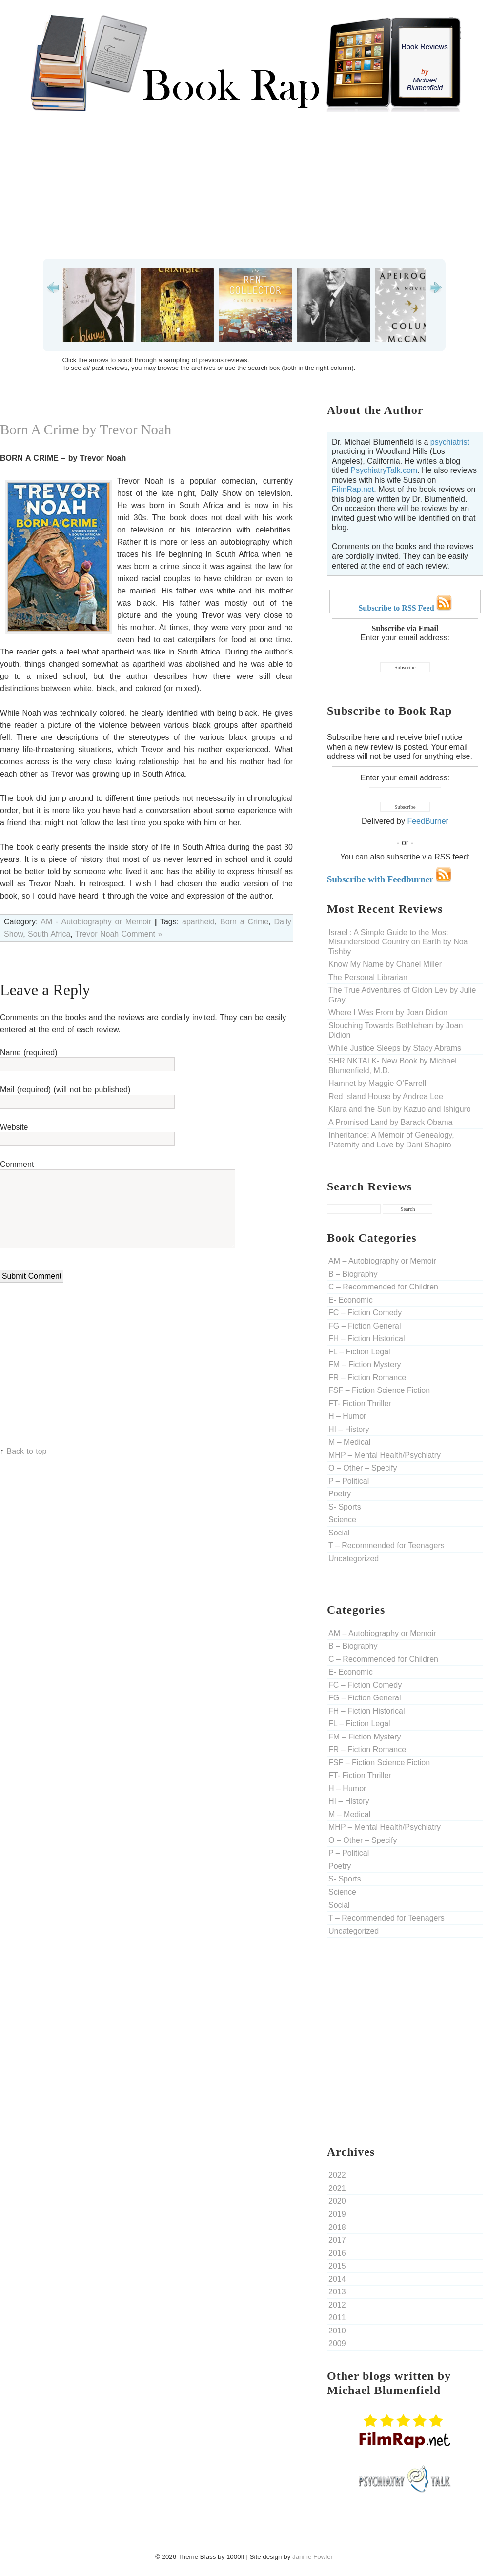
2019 (337, 2214)
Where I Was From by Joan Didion (387, 1012)
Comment (17, 1164)
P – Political (348, 1481)
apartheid (198, 922)
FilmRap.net (353, 489)
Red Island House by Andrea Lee (385, 1096)
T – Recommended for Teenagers (386, 1545)
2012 (337, 2305)
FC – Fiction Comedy (365, 1312)
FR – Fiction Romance (367, 1377)
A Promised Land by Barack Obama (390, 1122)
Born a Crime (244, 922)
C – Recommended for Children (383, 1287)
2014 (337, 2279)
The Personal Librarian (367, 977)
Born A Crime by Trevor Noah (85, 429)
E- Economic (350, 1300)
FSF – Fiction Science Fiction (379, 1390)
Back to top (26, 1451)
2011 (337, 2317)
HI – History (348, 1429)
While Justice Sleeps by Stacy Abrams (394, 1048)
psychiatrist (449, 442)
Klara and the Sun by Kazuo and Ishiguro (399, 1109)
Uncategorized (353, 1558)
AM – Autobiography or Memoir (382, 1261)
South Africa (49, 934)
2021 (337, 2188)
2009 (337, 2343)
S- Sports (344, 1507)
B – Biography (353, 1274)
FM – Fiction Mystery (364, 1364)
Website (14, 1127)
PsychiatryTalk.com (383, 470)
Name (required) (28, 1052)
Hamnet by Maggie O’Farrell (377, 1083)
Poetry (339, 1494)
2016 (337, 2253)
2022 (337, 2175)
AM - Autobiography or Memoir (96, 922)
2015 (337, 2266)
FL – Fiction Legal (359, 1352)
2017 (337, 2240)
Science (342, 1519)
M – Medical (349, 1442)
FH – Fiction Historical (366, 1338)
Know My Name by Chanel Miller (385, 964)
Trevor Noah (97, 934)
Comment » (142, 934)
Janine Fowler (312, 2556)
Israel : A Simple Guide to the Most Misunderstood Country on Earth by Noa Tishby (398, 942)
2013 (337, 2292)
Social (339, 1533)
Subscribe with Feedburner (389, 879)
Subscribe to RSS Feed (404, 608)
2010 (337, 2331)
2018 (337, 2227)
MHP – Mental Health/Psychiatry (384, 1455)
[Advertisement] (244, 185)
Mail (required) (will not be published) (65, 1089)
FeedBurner (427, 821)
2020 (337, 2201)
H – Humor (347, 1416)
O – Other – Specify (362, 1468)
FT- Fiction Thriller (359, 1403)
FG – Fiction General (364, 1326)
